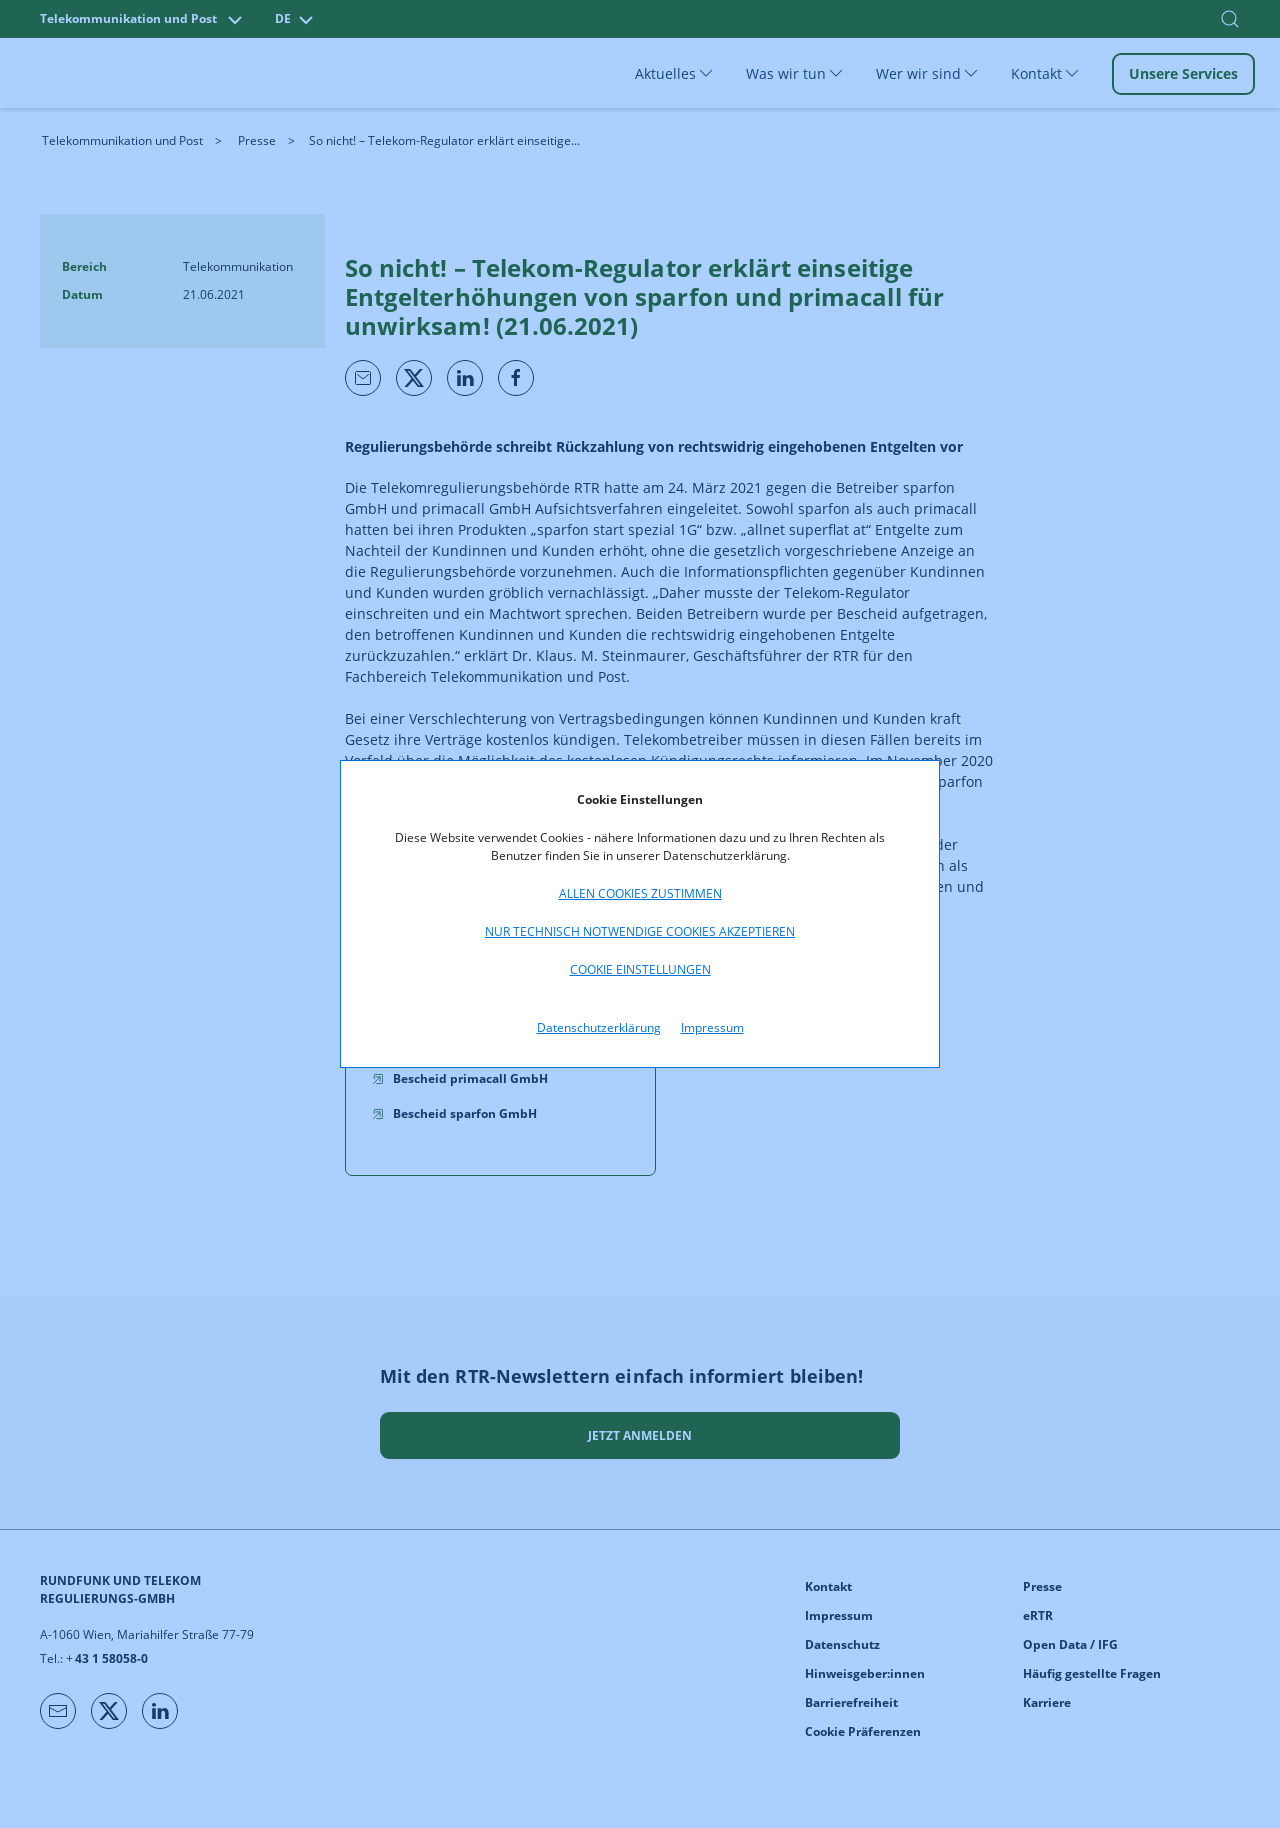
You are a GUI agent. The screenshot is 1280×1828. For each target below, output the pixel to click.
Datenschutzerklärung (599, 1027)
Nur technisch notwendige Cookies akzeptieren (640, 931)
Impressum (712, 1027)
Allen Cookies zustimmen (640, 893)
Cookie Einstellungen (640, 969)
